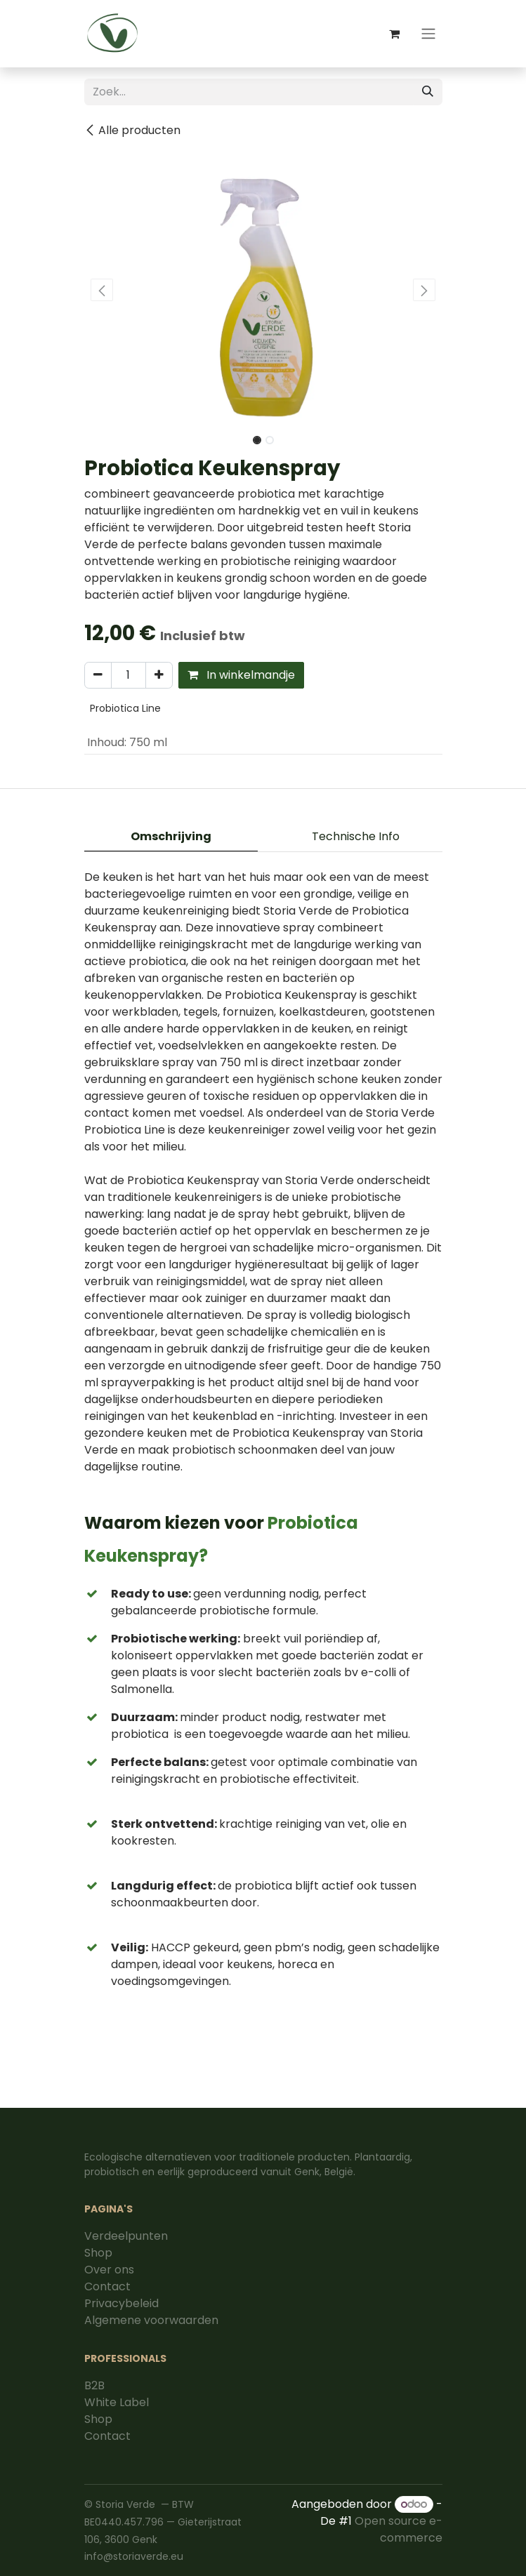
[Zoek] (427, 92)
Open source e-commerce (398, 2529)
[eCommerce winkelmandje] (395, 34)
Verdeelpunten (126, 2236)
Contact (107, 2286)
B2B (94, 2385)
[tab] (171, 837)
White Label (116, 2402)
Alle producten (132, 130)
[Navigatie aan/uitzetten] (428, 34)
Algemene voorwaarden (151, 2320)
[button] (102, 290)
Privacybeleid (121, 2303)
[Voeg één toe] (159, 675)
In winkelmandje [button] (241, 675)
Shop (98, 2253)
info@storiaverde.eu (133, 2556)
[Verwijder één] (98, 675)
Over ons (109, 2270)
